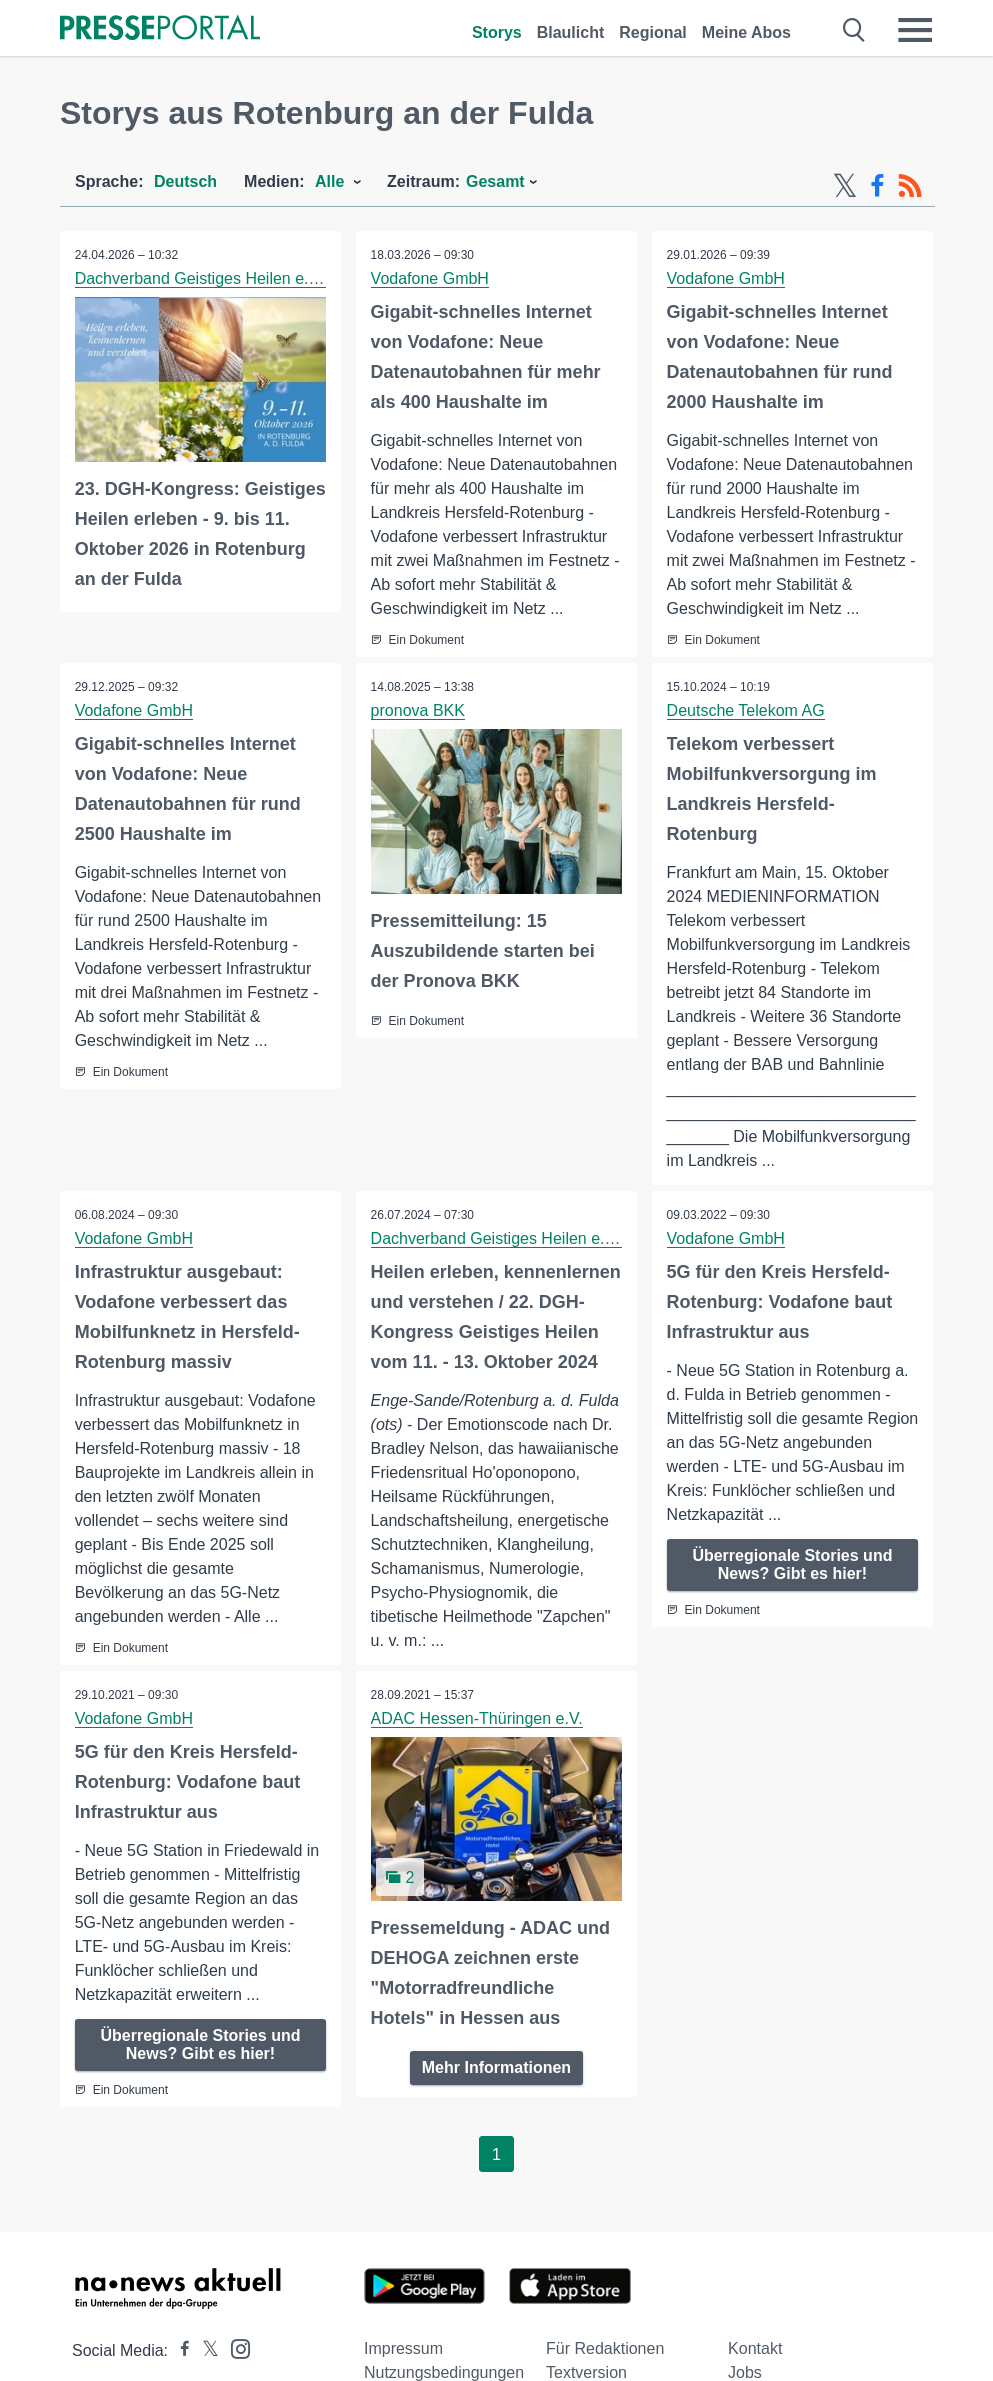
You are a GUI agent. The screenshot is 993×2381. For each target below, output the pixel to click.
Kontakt (755, 2349)
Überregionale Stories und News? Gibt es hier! (792, 1564)
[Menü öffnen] (915, 30)
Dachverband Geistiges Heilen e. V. (201, 278)
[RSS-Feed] (910, 186)
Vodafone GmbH (430, 278)
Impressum (403, 2349)
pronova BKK (418, 710)
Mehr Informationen (496, 2067)
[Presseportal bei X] (204, 2351)
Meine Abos (746, 32)
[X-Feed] (845, 186)
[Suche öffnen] (854, 30)
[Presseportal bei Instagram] (234, 2348)
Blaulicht (571, 32)
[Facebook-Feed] (877, 186)
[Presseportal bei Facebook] (179, 2351)
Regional (653, 32)
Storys (497, 32)
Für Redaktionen (605, 2349)
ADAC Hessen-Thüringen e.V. (477, 1718)
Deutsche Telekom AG (746, 710)
